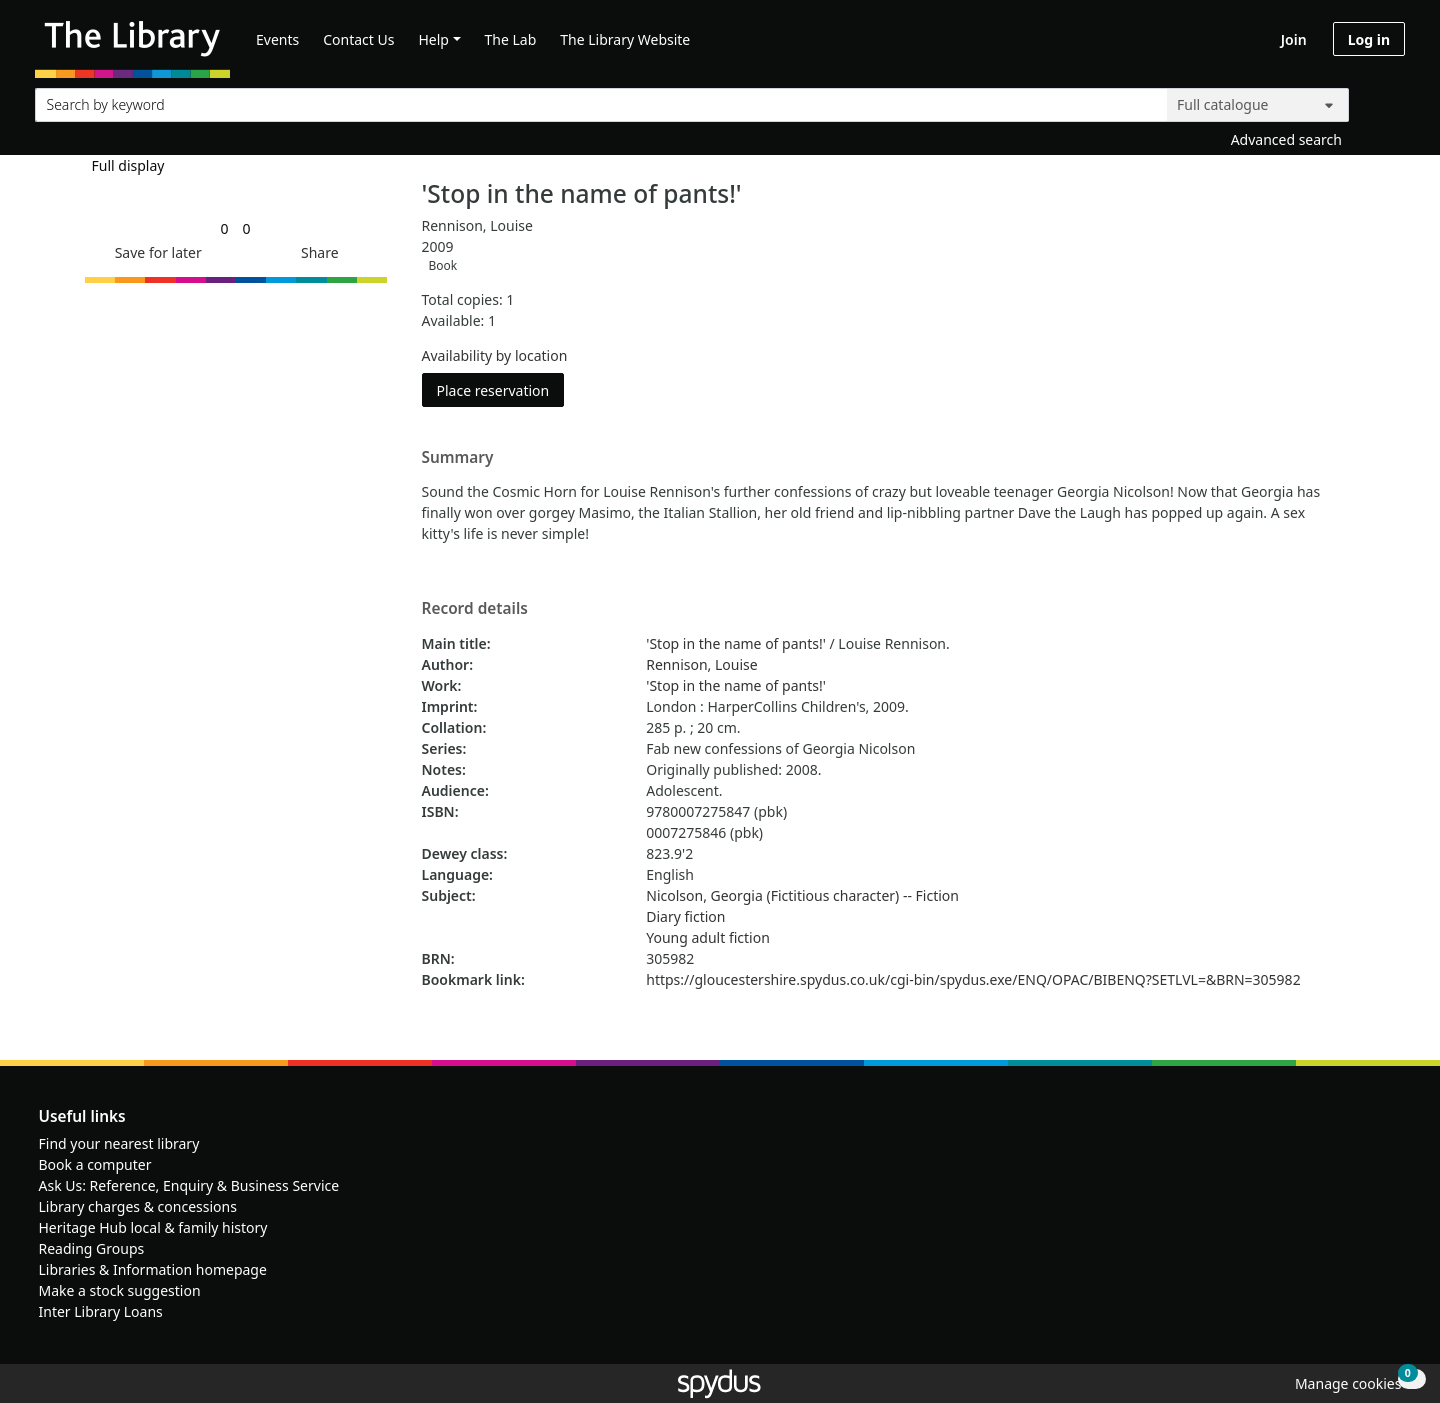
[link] (224, 228)
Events (277, 39)
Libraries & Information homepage (153, 1269)
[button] (155, 252)
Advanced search (1286, 139)
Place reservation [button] (501, 389)
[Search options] (1258, 105)
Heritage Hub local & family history (153, 1227)
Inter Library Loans (101, 1311)
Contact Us (358, 39)
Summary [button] (458, 458)
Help (433, 39)
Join (1294, 39)
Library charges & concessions (138, 1206)
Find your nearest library (119, 1143)
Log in (1369, 39)
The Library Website (625, 39)
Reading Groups (92, 1248)
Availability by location (495, 355)
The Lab (511, 39)
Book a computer (95, 1164)
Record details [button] (475, 609)
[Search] (1382, 100)
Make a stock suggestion (120, 1290)
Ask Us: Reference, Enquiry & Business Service (189, 1185)
